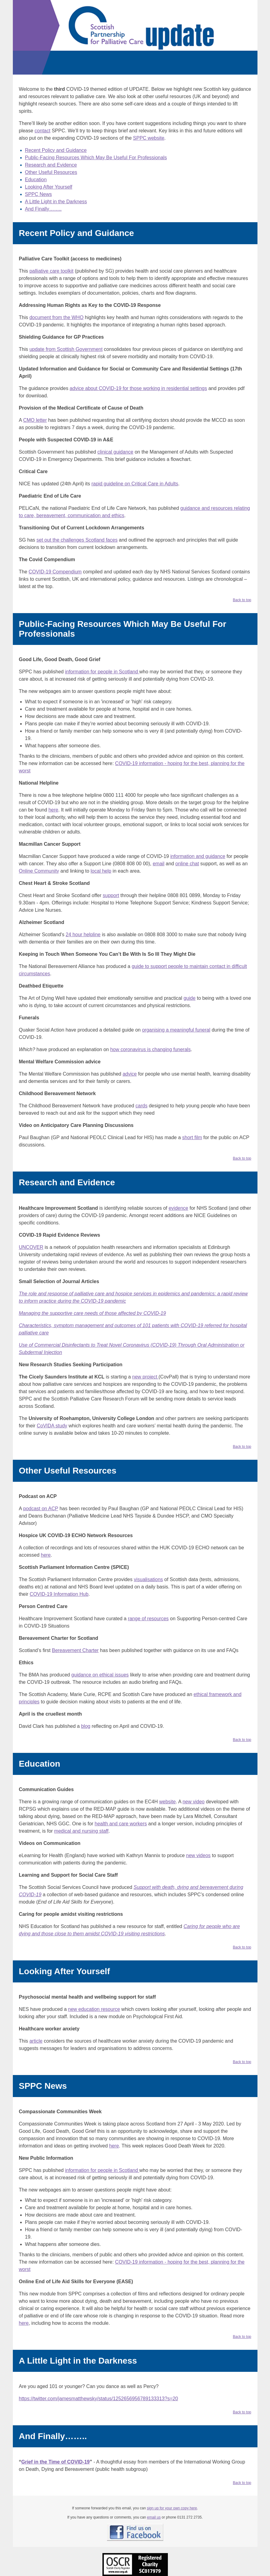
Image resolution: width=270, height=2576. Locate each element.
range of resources (148, 1618)
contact (42, 130)
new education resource (94, 2009)
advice (130, 1073)
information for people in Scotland (102, 671)
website (167, 1801)
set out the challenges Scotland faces (76, 540)
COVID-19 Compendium (55, 571)
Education (36, 179)
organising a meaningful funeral (176, 1029)
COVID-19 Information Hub (59, 1594)
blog (85, 1726)
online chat (187, 863)
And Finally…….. (43, 209)
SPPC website (148, 138)
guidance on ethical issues (100, 1674)
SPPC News (38, 194)
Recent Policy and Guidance (56, 150)
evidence (178, 1208)
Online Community (39, 871)
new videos (198, 1855)
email (158, 863)
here (53, 809)
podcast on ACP (40, 1508)
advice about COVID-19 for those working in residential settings (138, 388)
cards (141, 1105)
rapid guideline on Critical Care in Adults (134, 483)
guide (189, 998)
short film (192, 1137)
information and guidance (197, 856)
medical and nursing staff (81, 1831)
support (111, 895)
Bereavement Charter (75, 1650)
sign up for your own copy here (172, 2508)
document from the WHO (56, 317)
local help (101, 871)
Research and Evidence (51, 164)
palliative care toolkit (51, 271)
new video (194, 1801)
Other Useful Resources (51, 172)
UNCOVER (31, 1247)
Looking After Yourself (48, 187)
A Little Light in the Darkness (56, 201)
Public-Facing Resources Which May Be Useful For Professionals (96, 157)
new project (145, 1376)
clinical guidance (115, 451)
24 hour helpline (83, 934)
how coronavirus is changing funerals (150, 1049)
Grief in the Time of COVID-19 (55, 2461)
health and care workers (121, 1823)
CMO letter (35, 420)
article (36, 2041)
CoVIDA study (52, 1425)
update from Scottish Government (65, 349)
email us (154, 2517)
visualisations (148, 1579)
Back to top (242, 600)
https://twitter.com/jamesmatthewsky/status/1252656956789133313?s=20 (98, 2398)
